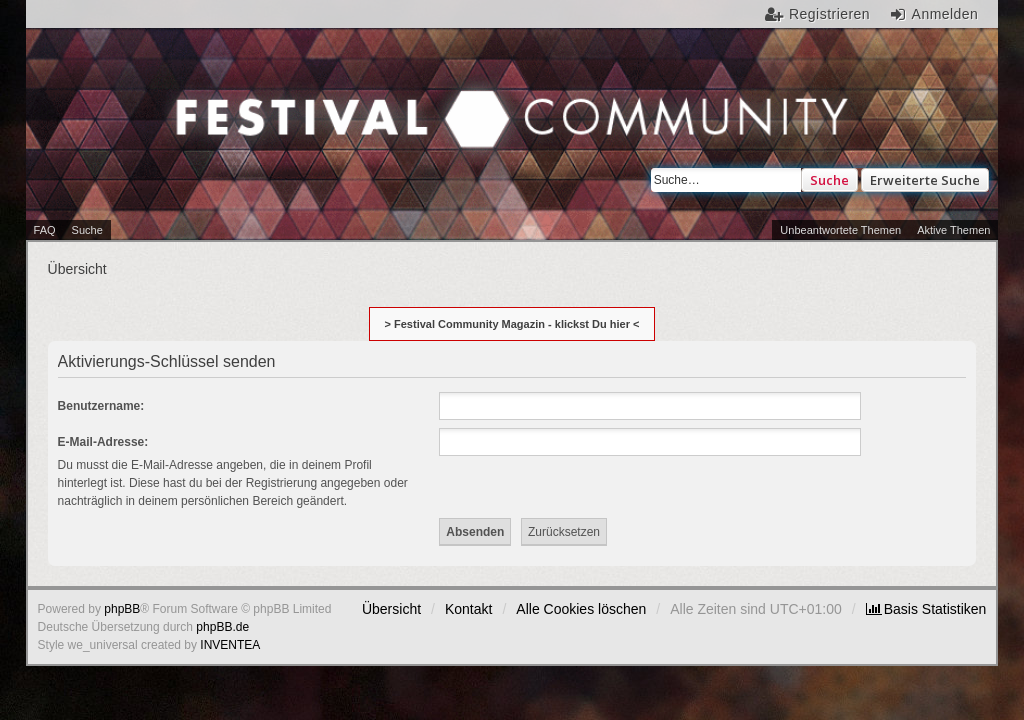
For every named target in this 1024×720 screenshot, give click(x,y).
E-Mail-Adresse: (103, 442)
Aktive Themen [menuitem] (953, 230)
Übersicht (391, 609)
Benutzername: (101, 406)
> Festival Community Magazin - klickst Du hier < (512, 324)
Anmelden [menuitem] (945, 14)
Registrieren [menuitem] (829, 14)
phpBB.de (222, 627)
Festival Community (252, 134)
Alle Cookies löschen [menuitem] (581, 609)
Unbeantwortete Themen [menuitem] (840, 230)
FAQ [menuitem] (45, 230)
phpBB (122, 609)
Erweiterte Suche (925, 180)
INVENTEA (230, 645)
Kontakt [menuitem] (468, 609)
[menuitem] (926, 609)
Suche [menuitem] (87, 230)
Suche (829, 180)
